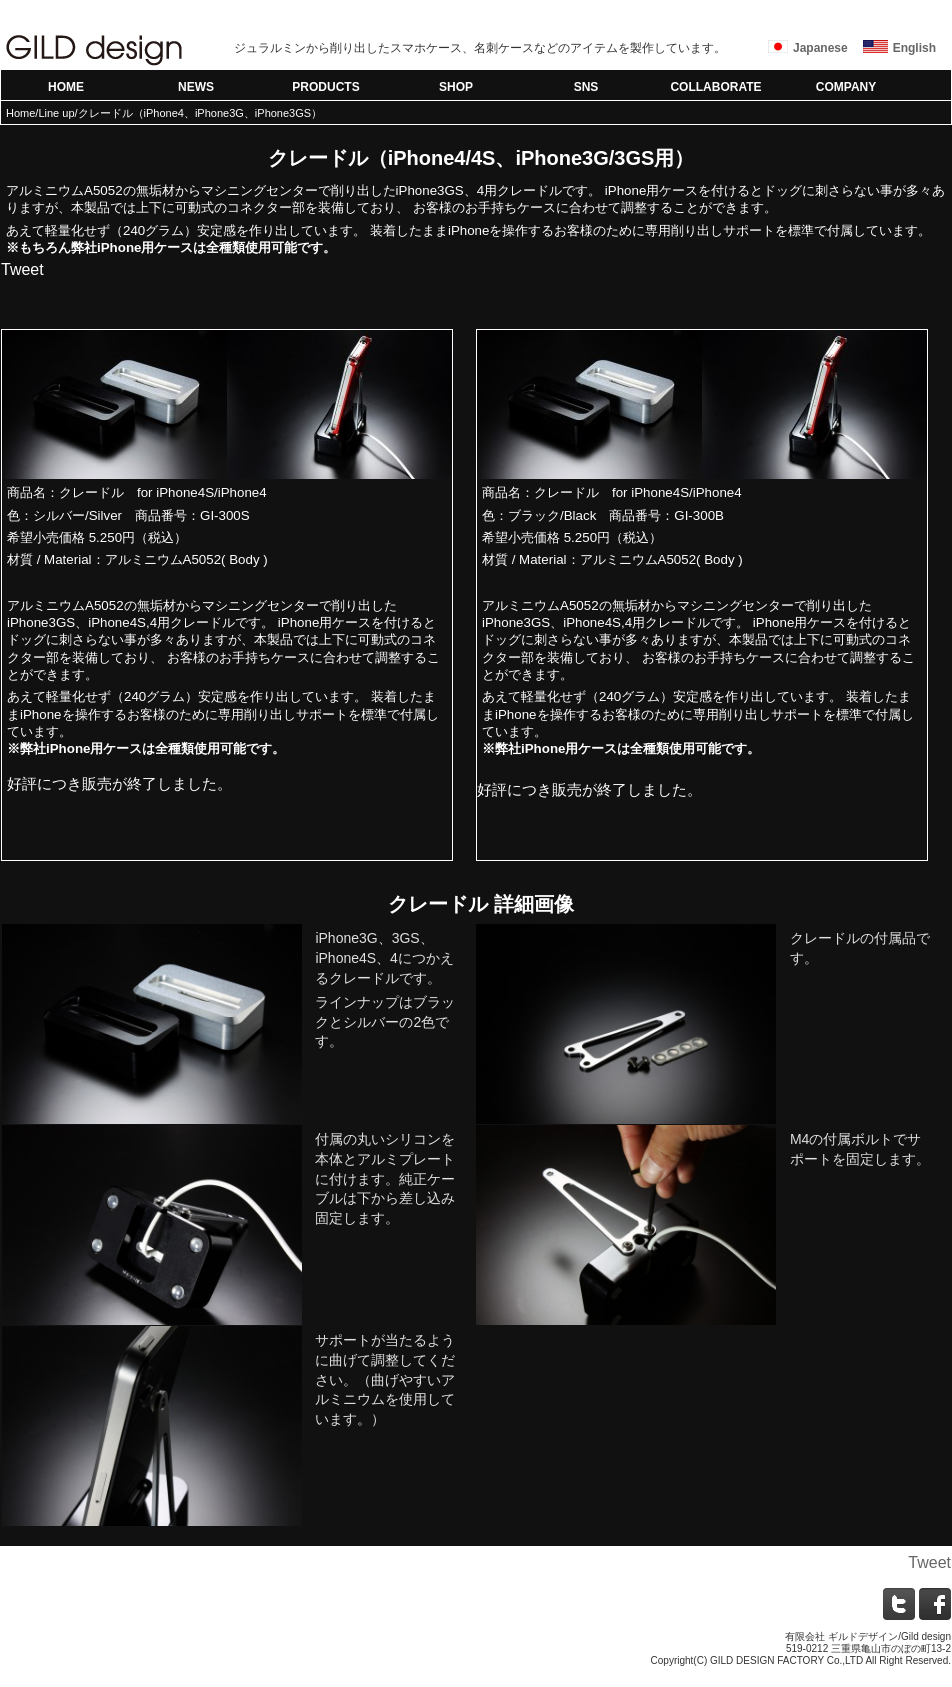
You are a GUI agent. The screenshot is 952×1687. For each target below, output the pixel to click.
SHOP (456, 87)
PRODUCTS (325, 87)
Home (20, 113)
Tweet (22, 269)
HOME (66, 87)
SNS (586, 87)
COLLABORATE (715, 87)
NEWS (196, 87)
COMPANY (846, 87)
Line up (56, 113)
